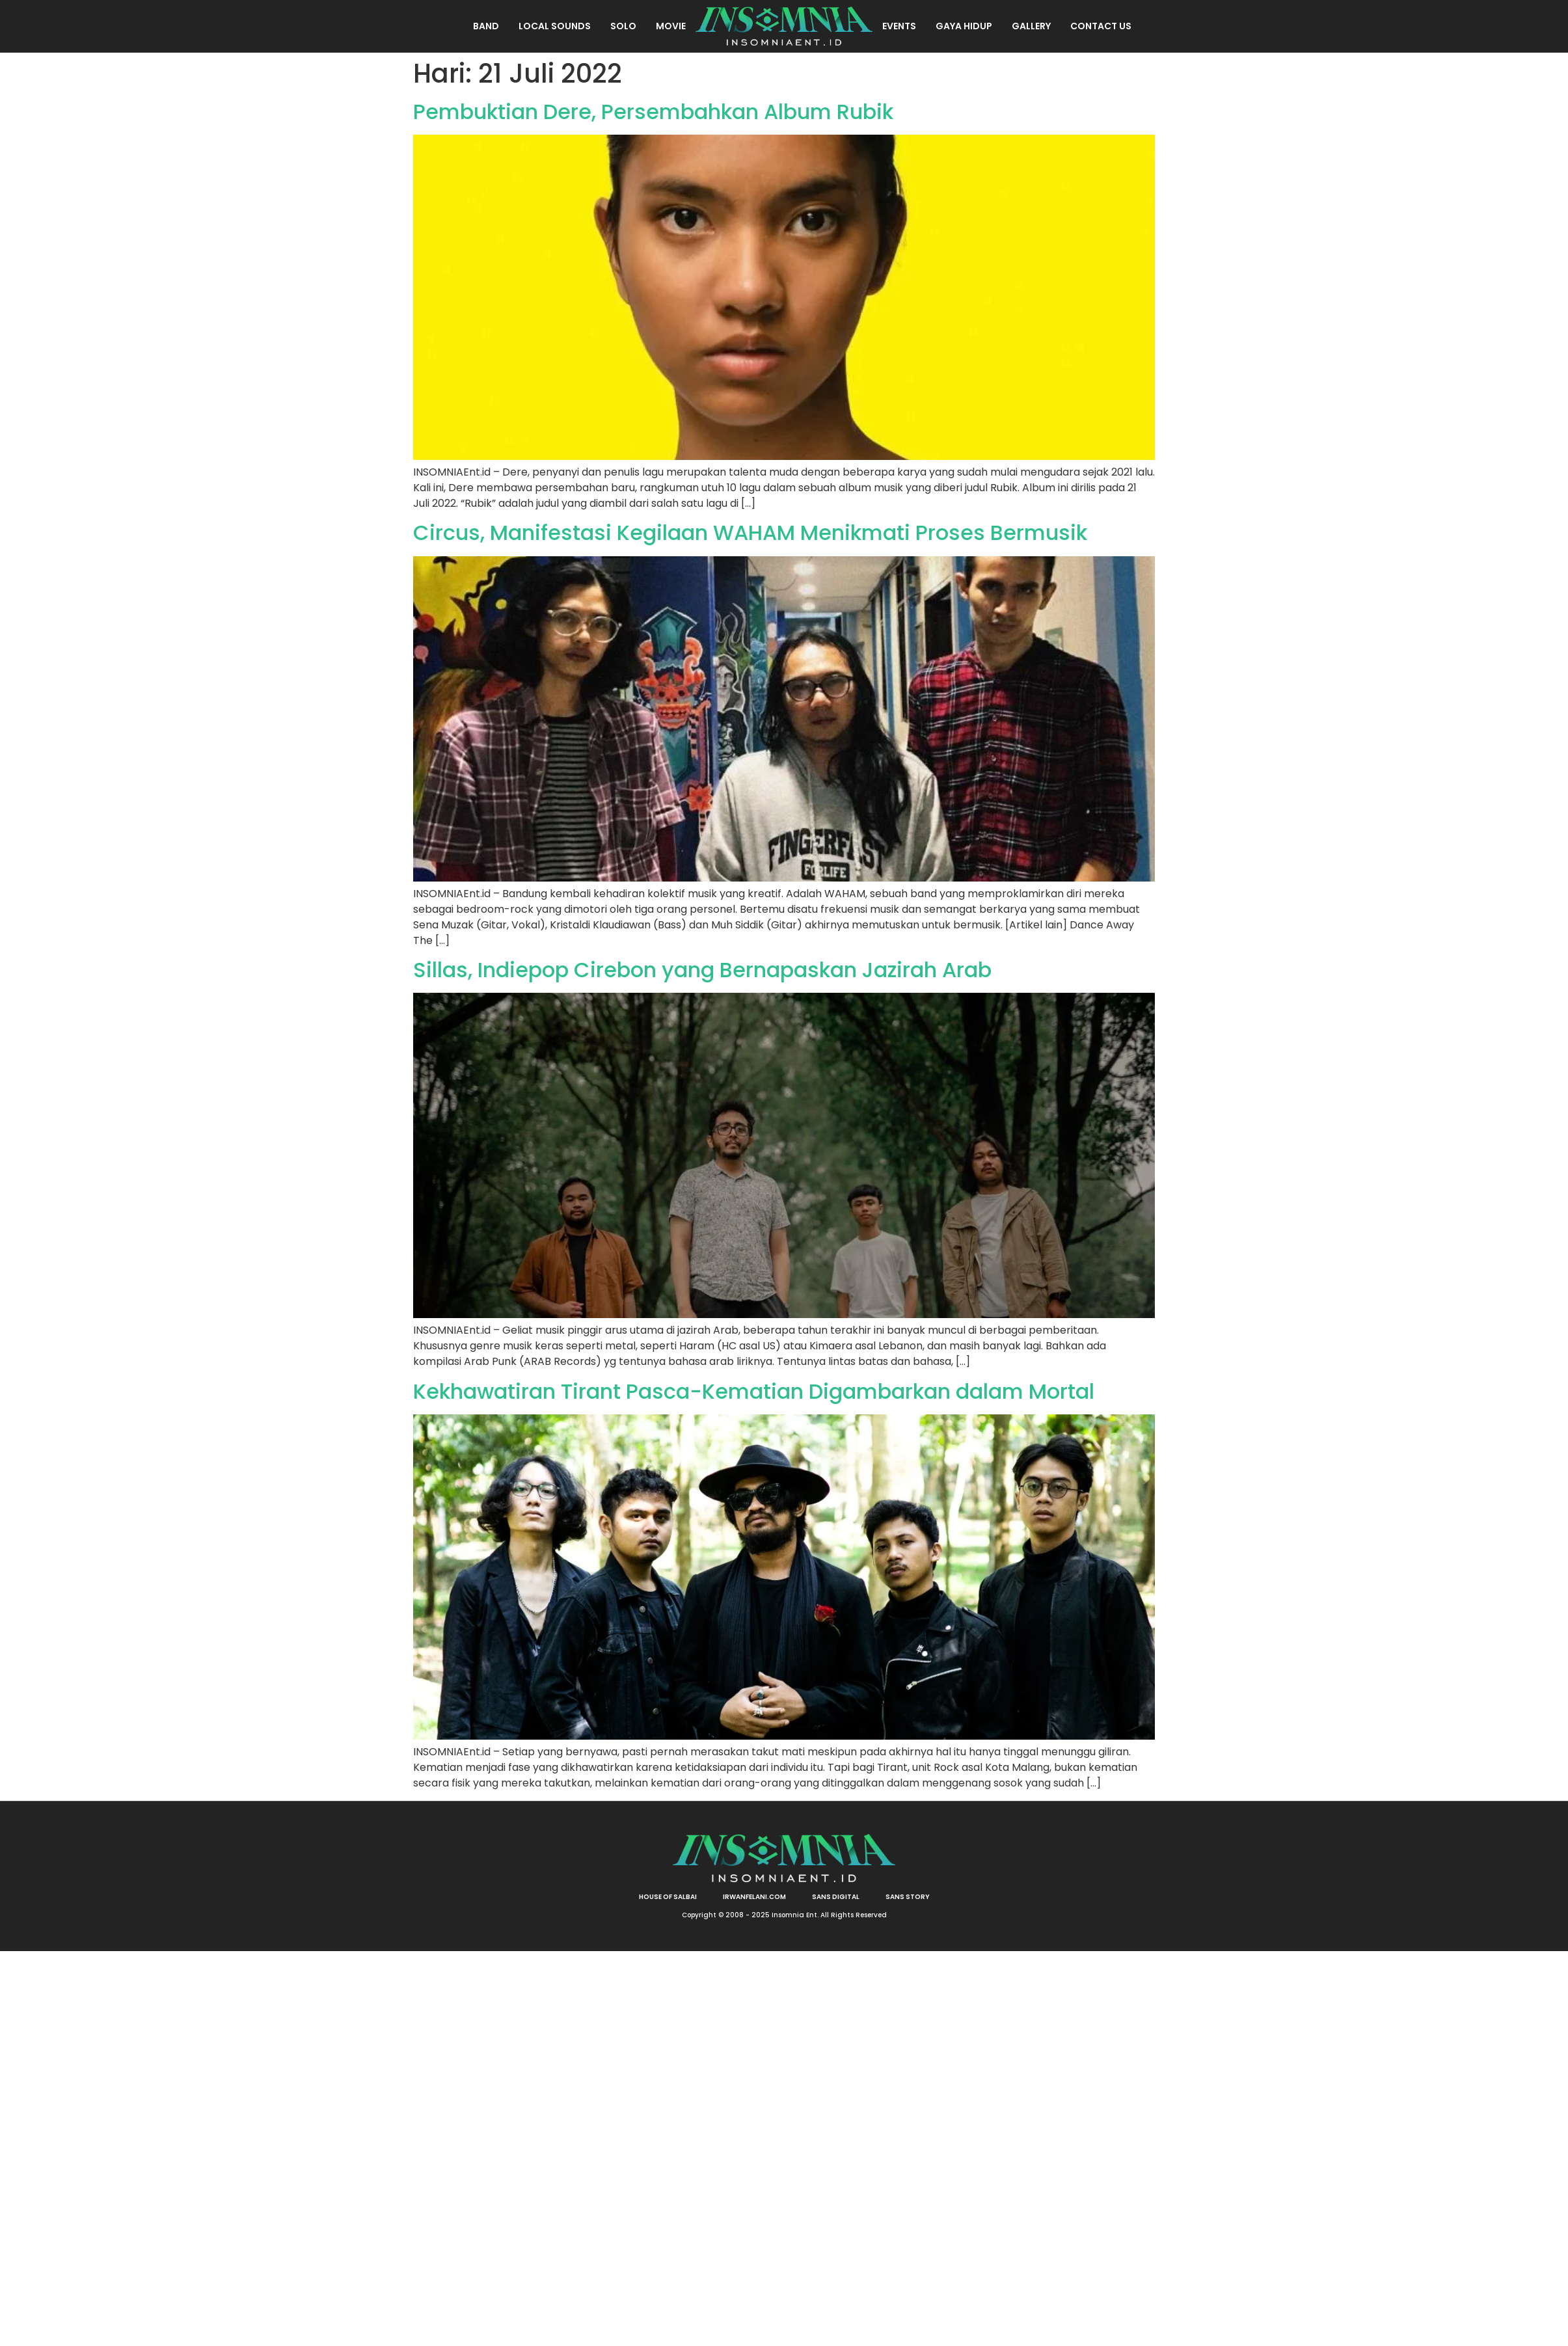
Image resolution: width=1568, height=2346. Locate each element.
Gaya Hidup (964, 26)
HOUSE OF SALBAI (668, 1897)
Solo (623, 26)
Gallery (1031, 26)
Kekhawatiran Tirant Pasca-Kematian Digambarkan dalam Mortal (753, 1391)
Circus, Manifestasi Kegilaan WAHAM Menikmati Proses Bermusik (750, 532)
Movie (671, 26)
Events (899, 26)
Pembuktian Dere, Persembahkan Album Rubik (653, 111)
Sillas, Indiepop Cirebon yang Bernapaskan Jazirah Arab (702, 969)
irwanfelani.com (754, 1897)
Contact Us (1100, 26)
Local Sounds (555, 26)
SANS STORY (907, 1897)
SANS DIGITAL (835, 1897)
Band (486, 26)
